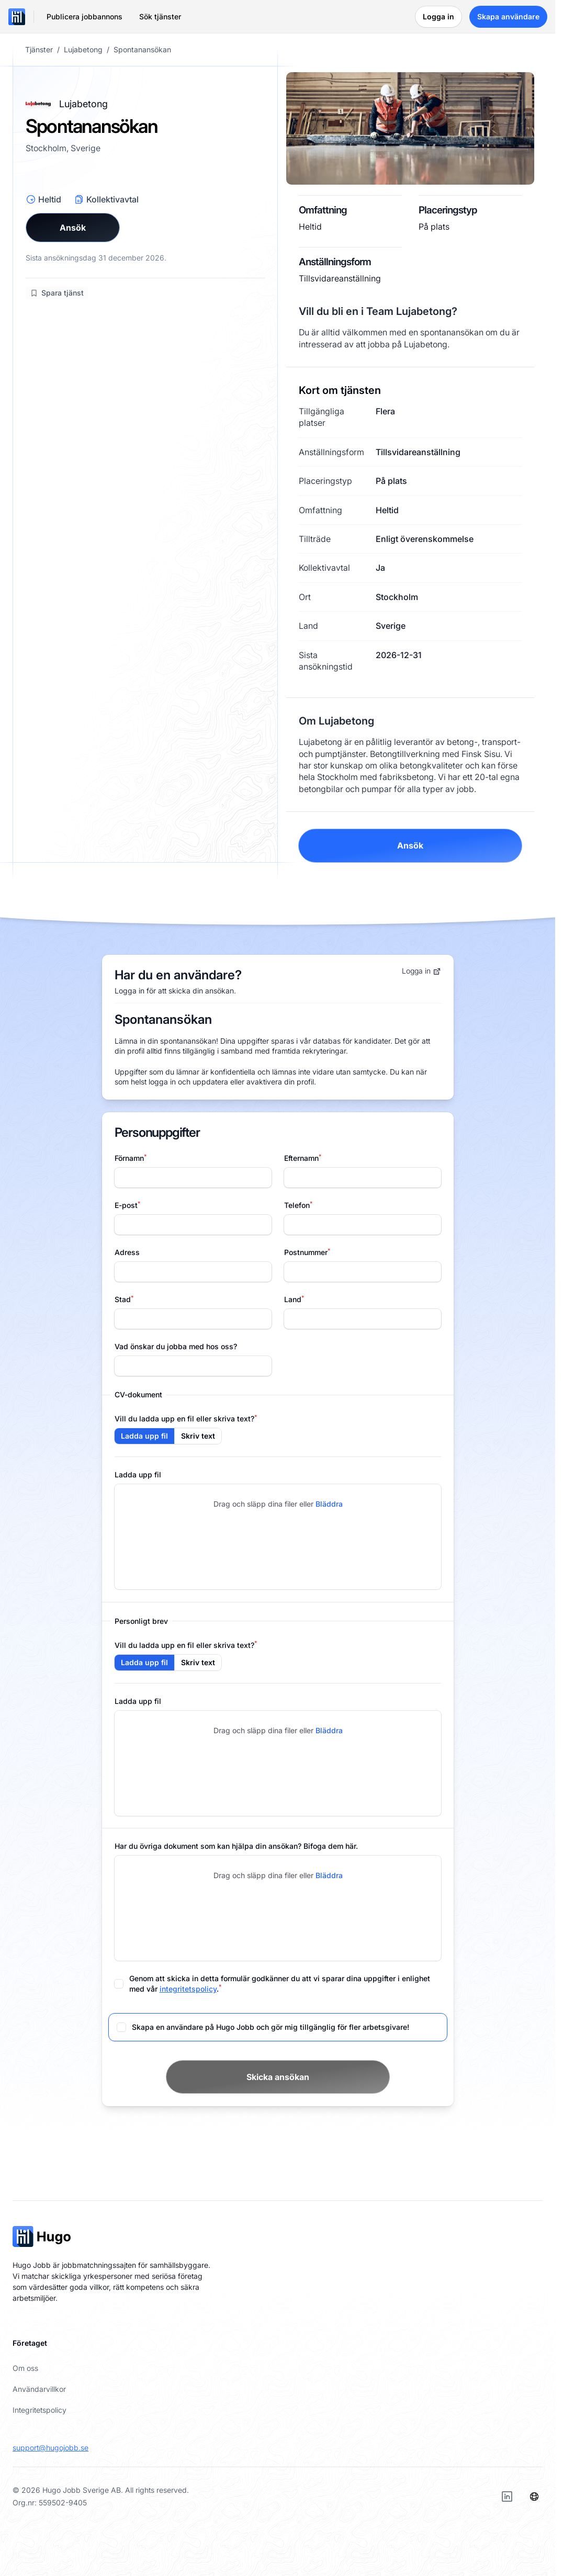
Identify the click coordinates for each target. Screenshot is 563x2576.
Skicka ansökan (277, 2077)
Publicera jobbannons (84, 16)
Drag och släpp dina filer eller (277, 1503)
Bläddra (328, 1503)
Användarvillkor (39, 2389)
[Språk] (534, 2496)
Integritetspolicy (39, 2409)
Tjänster (39, 49)
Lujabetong (83, 49)
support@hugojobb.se (50, 2447)
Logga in (421, 971)
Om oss (25, 2368)
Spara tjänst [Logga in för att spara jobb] (57, 292)
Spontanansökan (142, 49)
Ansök (72, 227)
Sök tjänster (160, 16)
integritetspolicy (188, 1988)
